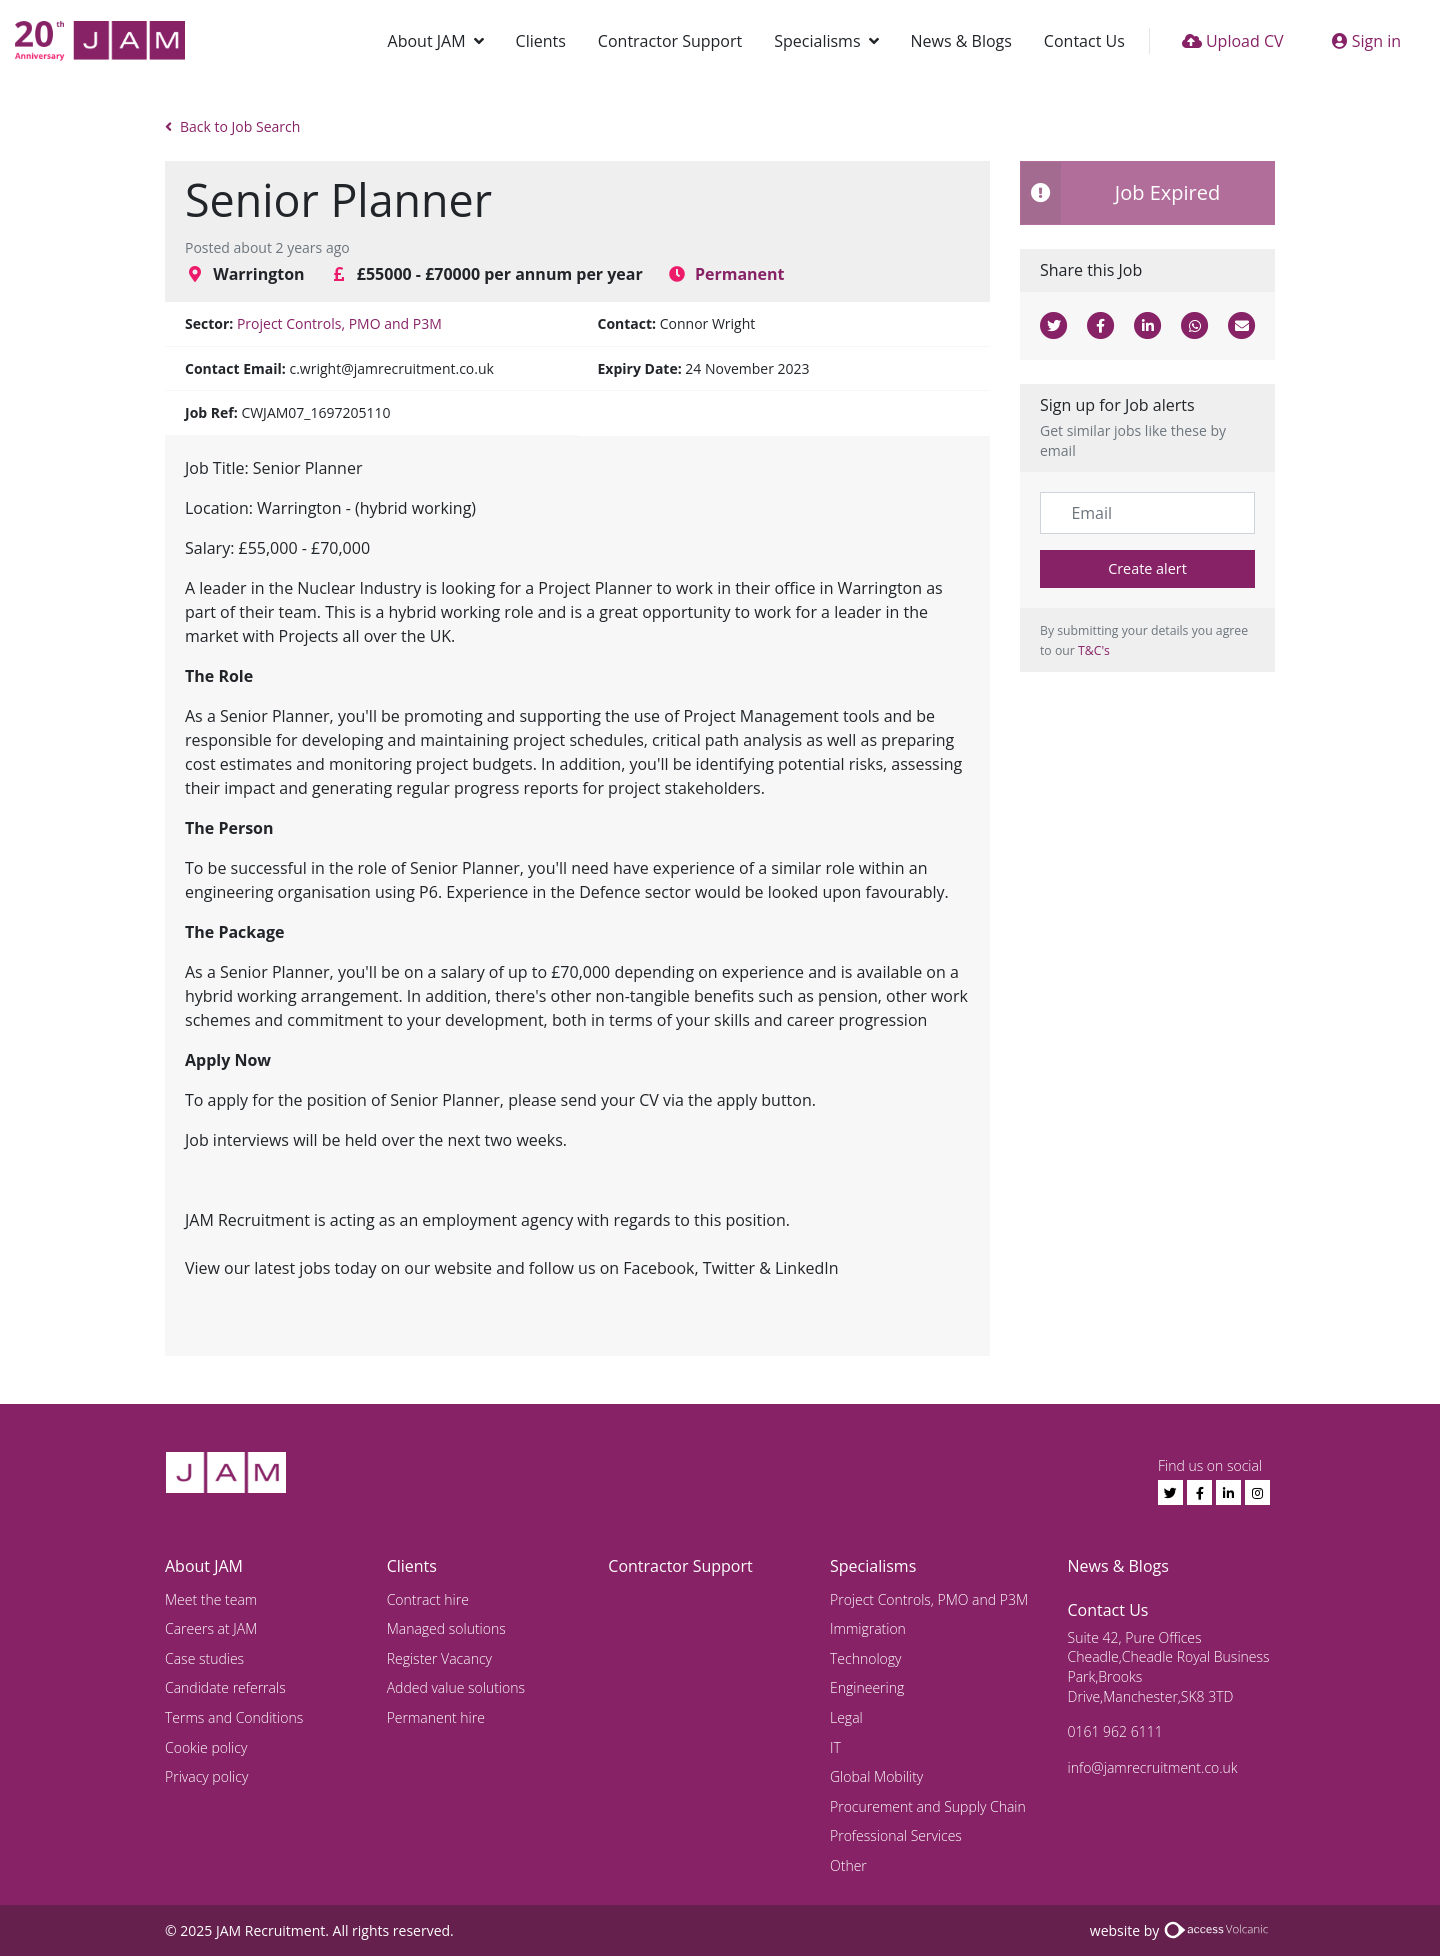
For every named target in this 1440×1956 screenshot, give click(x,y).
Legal (846, 1717)
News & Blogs (961, 41)
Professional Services (896, 1835)
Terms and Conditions (234, 1717)
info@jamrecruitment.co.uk (1153, 1767)
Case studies (204, 1658)
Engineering (867, 1687)
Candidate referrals (225, 1687)
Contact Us (1084, 41)
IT (835, 1747)
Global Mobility (876, 1776)
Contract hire (428, 1599)
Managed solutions (446, 1628)
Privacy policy (206, 1776)
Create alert (1147, 568)
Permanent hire (436, 1717)
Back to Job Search (232, 126)
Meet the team (211, 1599)
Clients (541, 41)
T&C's (1094, 650)
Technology (866, 1658)
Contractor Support (670, 41)
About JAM (427, 41)
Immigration (868, 1628)
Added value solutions (456, 1687)
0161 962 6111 (1115, 1731)
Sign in (1366, 41)
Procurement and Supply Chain (928, 1806)
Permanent (740, 274)
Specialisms (817, 41)
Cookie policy (206, 1747)
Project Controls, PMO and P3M (339, 323)
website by (1182, 1930)
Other (848, 1865)
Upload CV (1233, 41)
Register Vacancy (439, 1658)
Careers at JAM (211, 1628)
